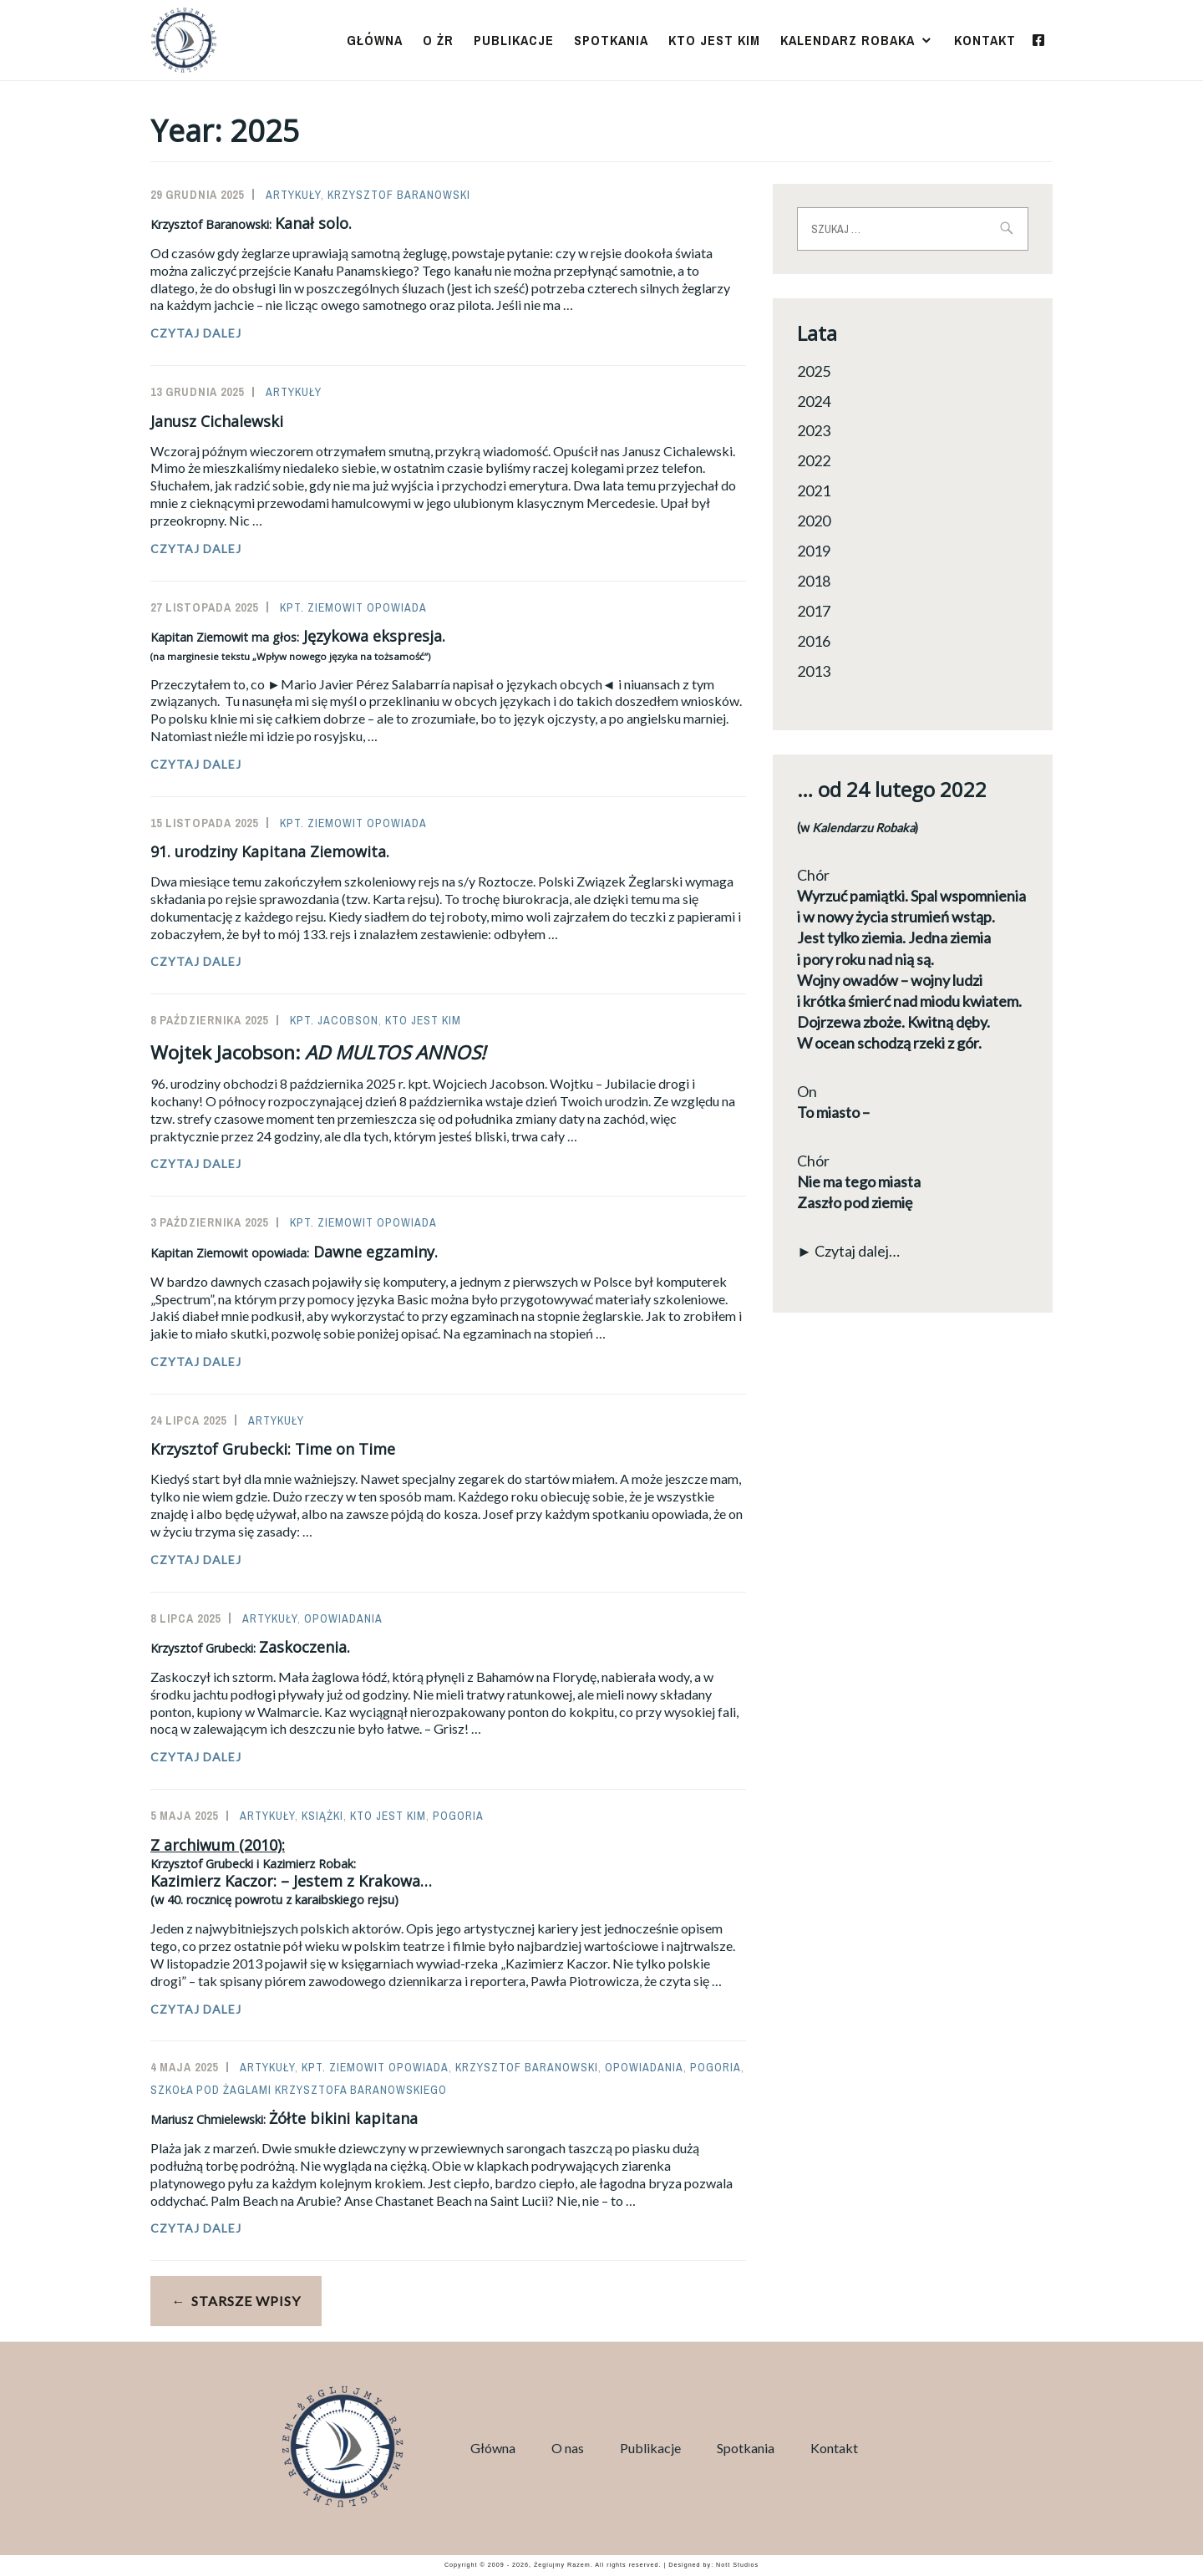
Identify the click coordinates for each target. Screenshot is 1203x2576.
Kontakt (985, 40)
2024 (813, 401)
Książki (322, 1815)
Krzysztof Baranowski (398, 194)
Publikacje (514, 40)
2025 (813, 371)
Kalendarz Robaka (847, 40)
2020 (813, 520)
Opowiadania (343, 1618)
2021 (813, 490)
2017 (813, 611)
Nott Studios (737, 2565)
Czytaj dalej (233, 333)
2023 (813, 430)
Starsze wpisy (246, 2301)
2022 (813, 460)
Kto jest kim (714, 40)
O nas (567, 2448)
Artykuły (293, 194)
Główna (375, 40)
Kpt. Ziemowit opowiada (353, 607)
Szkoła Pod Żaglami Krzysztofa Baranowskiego (298, 2089)
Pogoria (458, 1815)
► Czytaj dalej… (848, 1251)
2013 (813, 671)
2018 (813, 581)
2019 (813, 550)
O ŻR (438, 40)
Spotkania (611, 40)
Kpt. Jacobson (334, 1020)
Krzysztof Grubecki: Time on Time (272, 1449)
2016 (813, 641)
